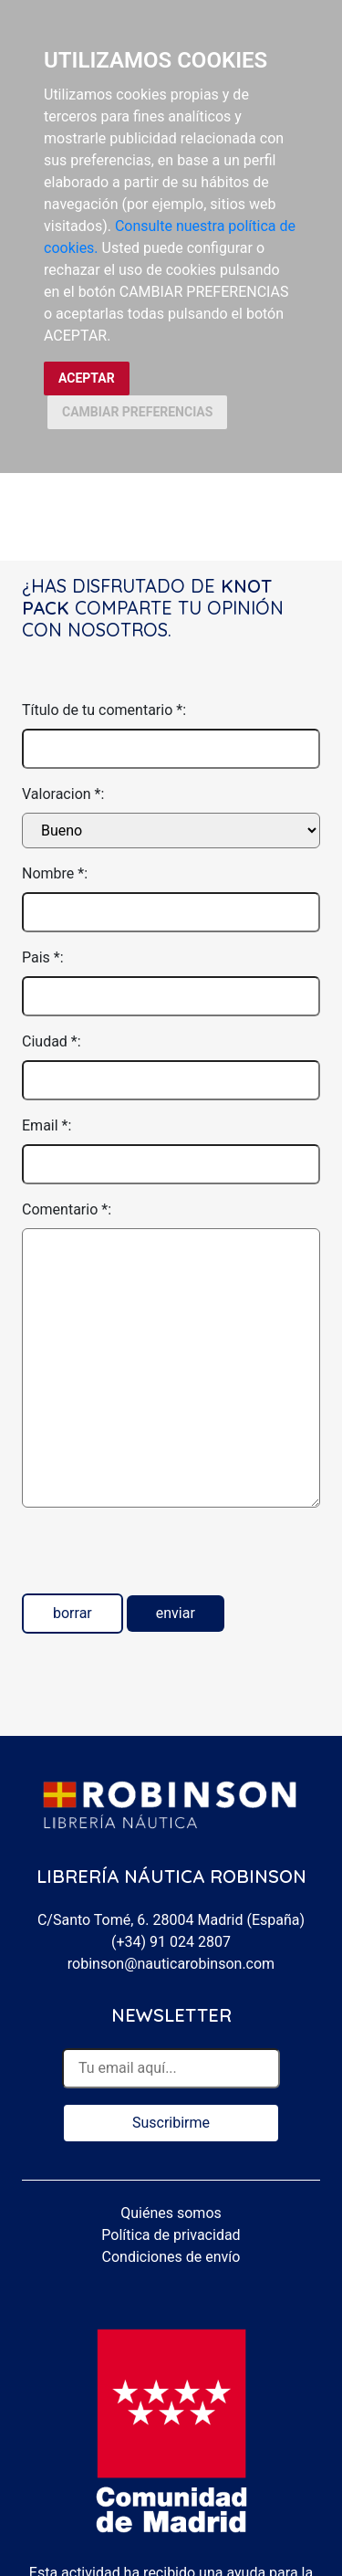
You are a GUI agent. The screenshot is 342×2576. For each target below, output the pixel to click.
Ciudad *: (51, 1041)
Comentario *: (66, 1209)
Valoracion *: (63, 794)
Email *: (46, 1125)
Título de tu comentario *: (104, 710)
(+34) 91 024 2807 (171, 1941)
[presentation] (160, 1557)
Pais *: (43, 957)
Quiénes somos (171, 2213)
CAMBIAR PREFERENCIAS (137, 412)
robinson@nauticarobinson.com (171, 1963)
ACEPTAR (86, 378)
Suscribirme (171, 2122)
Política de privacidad (170, 2235)
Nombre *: (55, 873)
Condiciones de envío (171, 2257)
